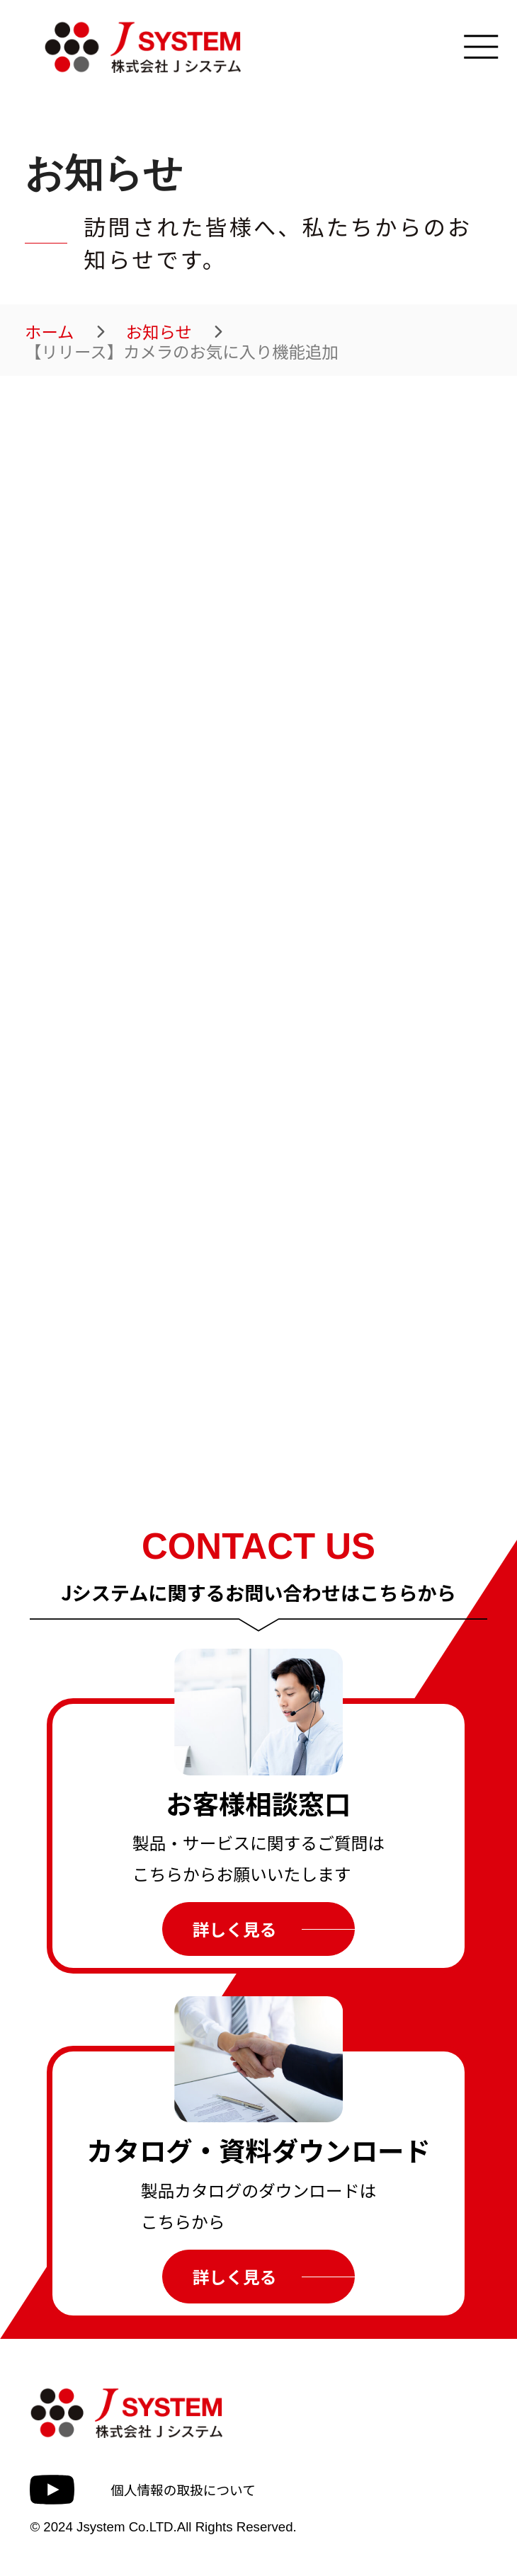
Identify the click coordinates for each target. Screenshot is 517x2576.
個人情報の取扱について (183, 2489)
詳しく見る (235, 1928)
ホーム (49, 332)
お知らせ (159, 332)
